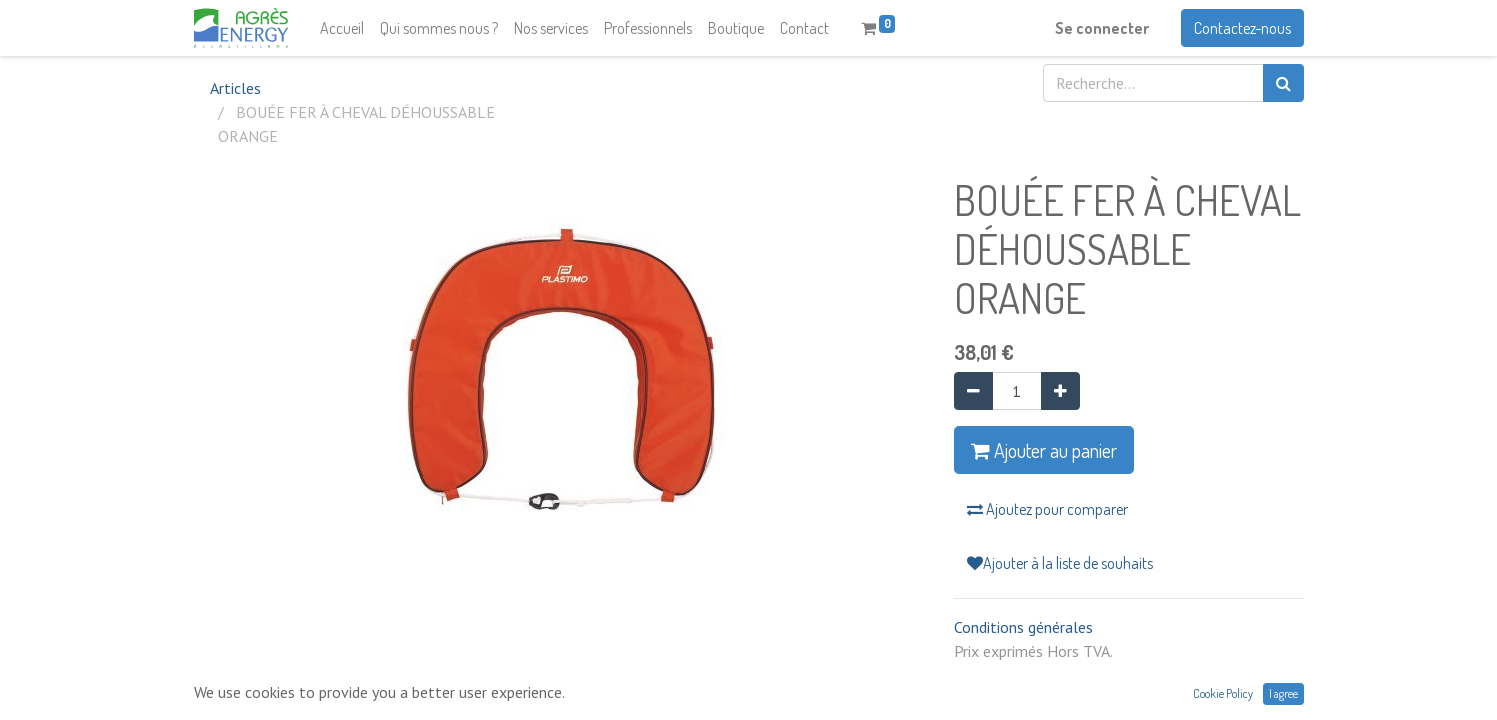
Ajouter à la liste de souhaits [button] (1060, 563)
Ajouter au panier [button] (1044, 450)
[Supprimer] (973, 391)
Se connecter (1102, 28)
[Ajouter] (1060, 391)
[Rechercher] (1283, 83)
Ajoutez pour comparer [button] (1047, 509)
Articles (235, 88)
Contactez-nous (1242, 28)
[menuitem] (342, 28)
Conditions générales (1023, 627)
